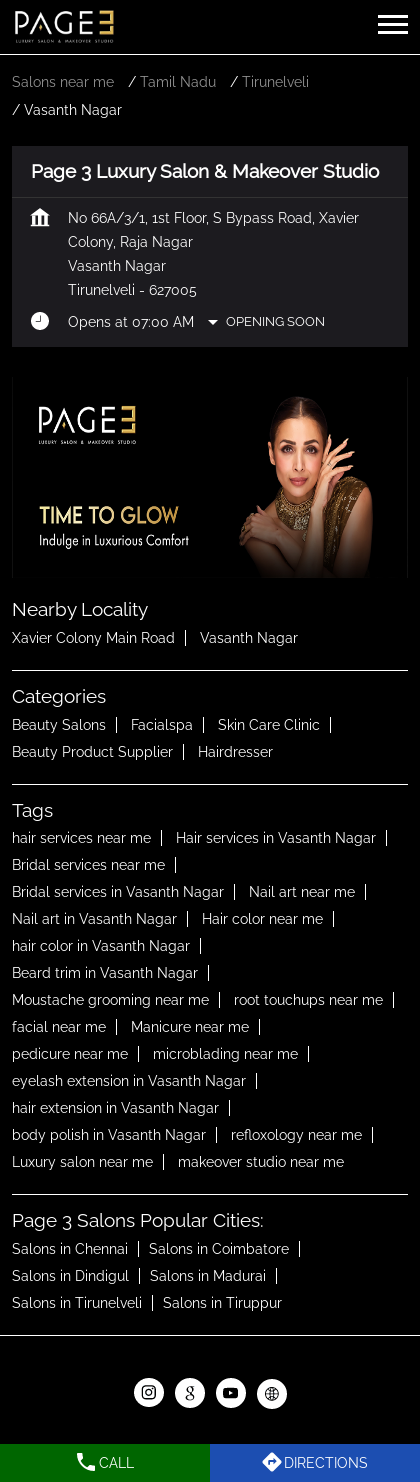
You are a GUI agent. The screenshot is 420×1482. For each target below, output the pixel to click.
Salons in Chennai (70, 1250)
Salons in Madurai (208, 1277)
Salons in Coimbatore (219, 1250)
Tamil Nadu (178, 82)
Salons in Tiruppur (222, 1304)
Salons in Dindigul (70, 1277)
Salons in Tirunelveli (77, 1304)
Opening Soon (275, 321)
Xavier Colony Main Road (93, 638)
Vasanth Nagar (249, 638)
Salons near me (63, 82)
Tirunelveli (275, 82)
